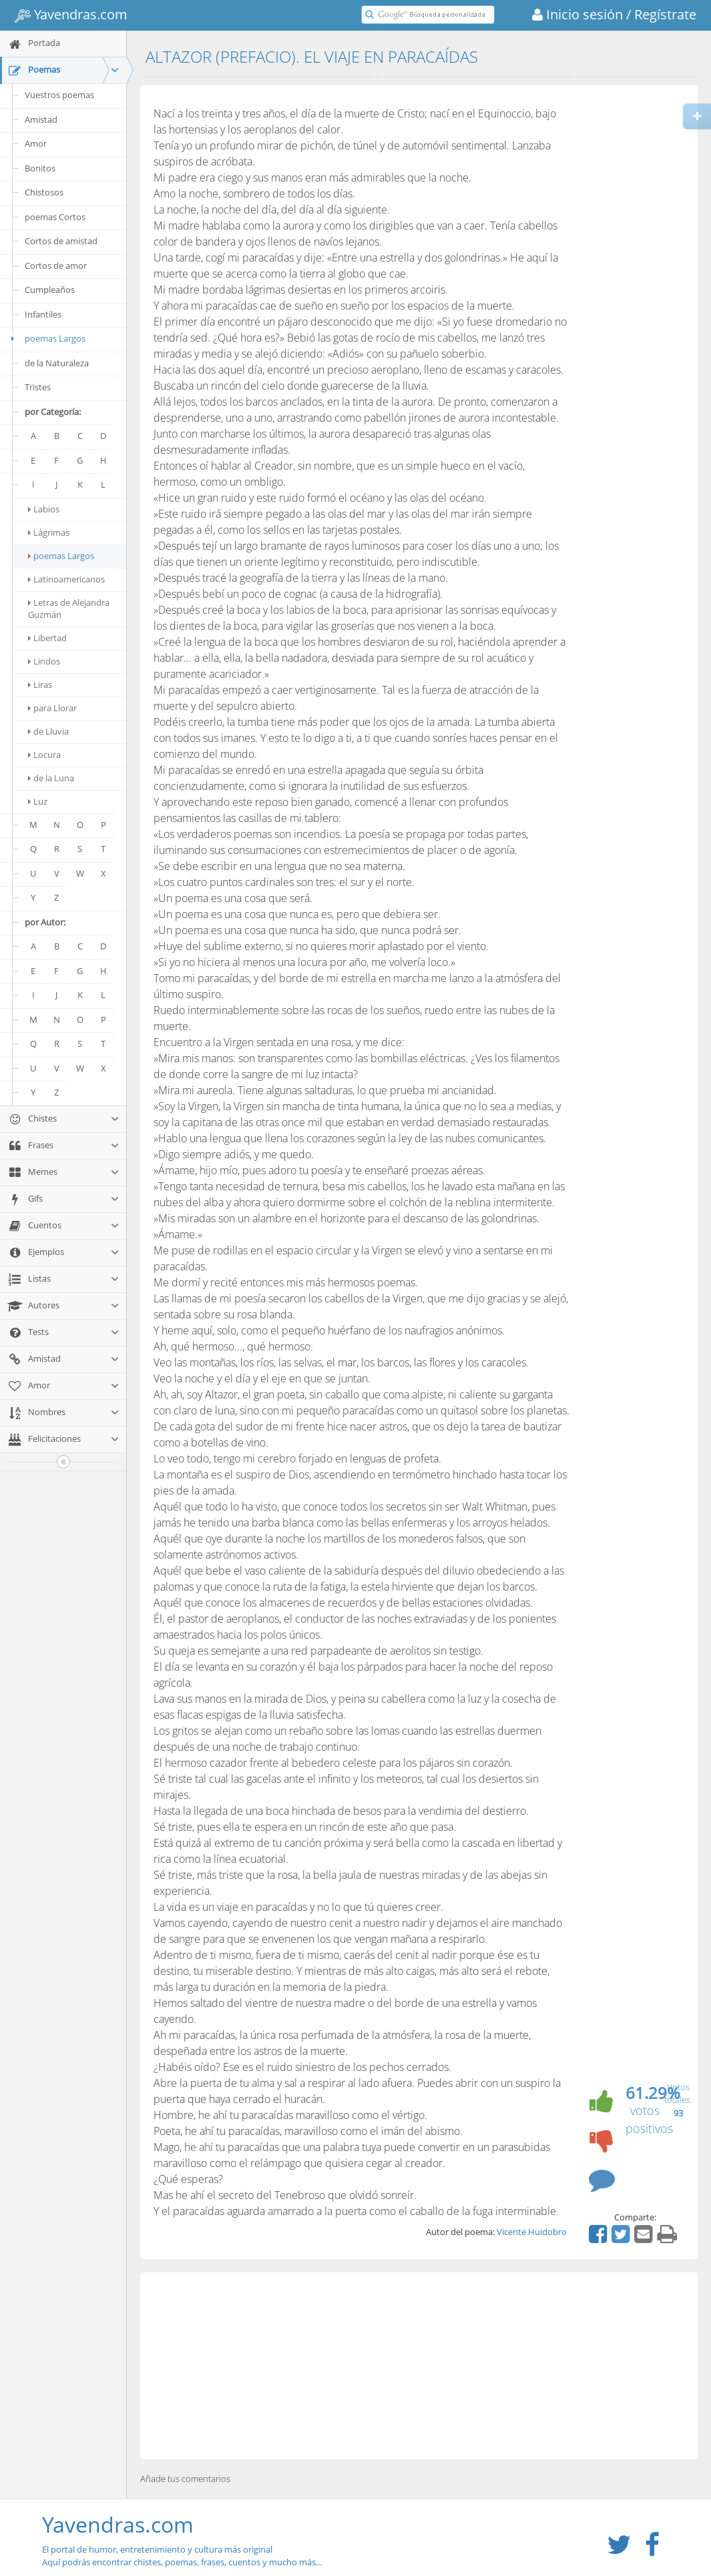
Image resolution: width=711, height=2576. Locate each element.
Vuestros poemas (59, 95)
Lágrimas (48, 532)
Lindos (44, 661)
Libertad (47, 638)
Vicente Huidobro (532, 2232)
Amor (36, 143)
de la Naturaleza (57, 363)
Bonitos (40, 168)
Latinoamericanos (66, 579)
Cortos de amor (56, 266)
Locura (44, 755)
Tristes (38, 387)
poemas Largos (46, 338)
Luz (37, 801)
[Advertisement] (419, 2365)
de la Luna (51, 778)
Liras (40, 685)
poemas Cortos (55, 217)
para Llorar (52, 708)
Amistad (41, 119)
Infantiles (43, 314)
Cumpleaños (50, 290)
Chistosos (44, 192)
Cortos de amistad (61, 241)
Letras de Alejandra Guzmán (68, 608)
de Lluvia (48, 731)
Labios (43, 509)
